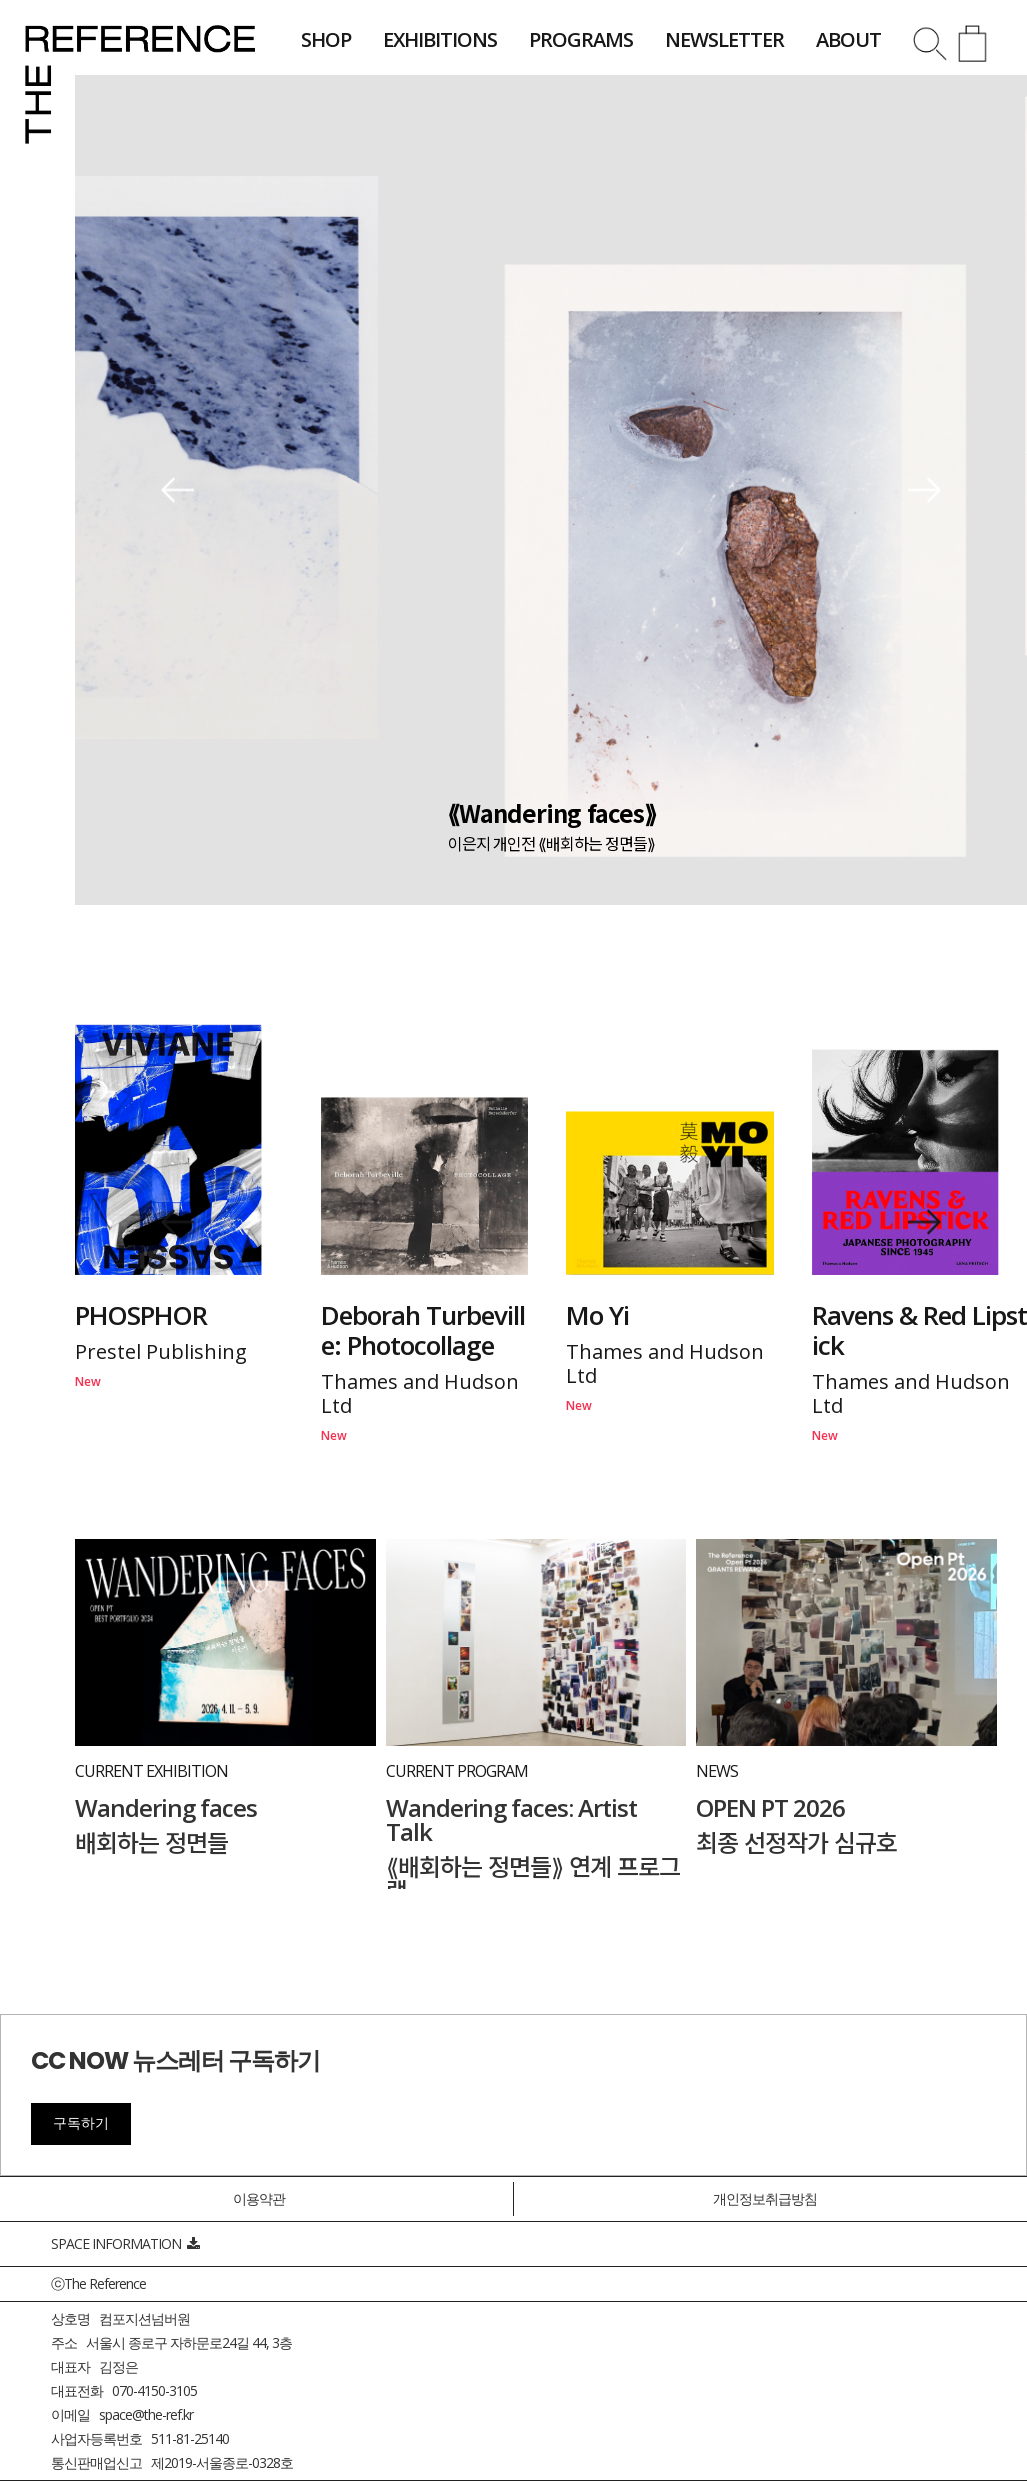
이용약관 (259, 2198)
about (848, 39)
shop (326, 39)
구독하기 (81, 2123)
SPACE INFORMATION (125, 2243)
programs (581, 39)
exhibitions (440, 39)
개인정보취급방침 (765, 2198)
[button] (177, 490)
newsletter (724, 39)
